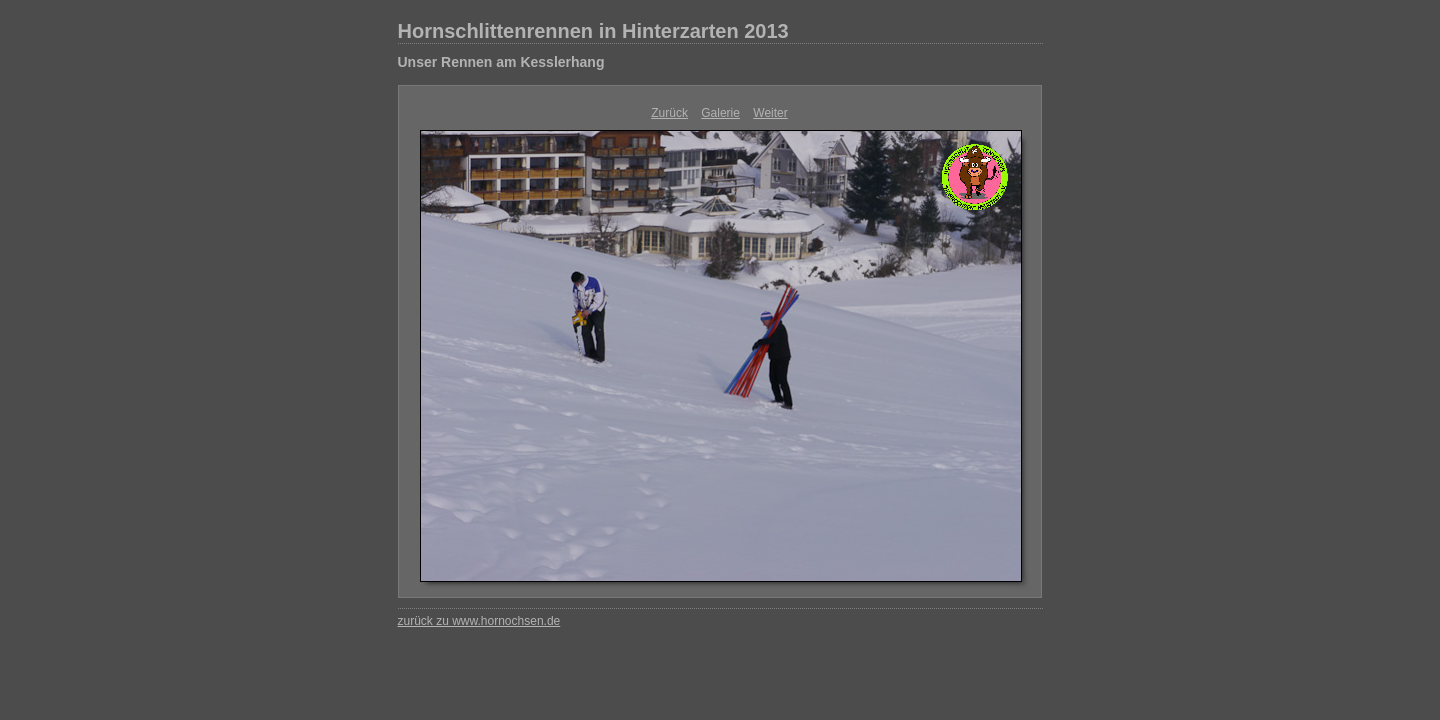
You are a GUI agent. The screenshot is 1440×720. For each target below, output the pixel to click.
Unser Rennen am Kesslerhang (501, 62)
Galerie (720, 113)
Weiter (770, 113)
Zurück (669, 113)
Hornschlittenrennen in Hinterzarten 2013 (593, 31)
